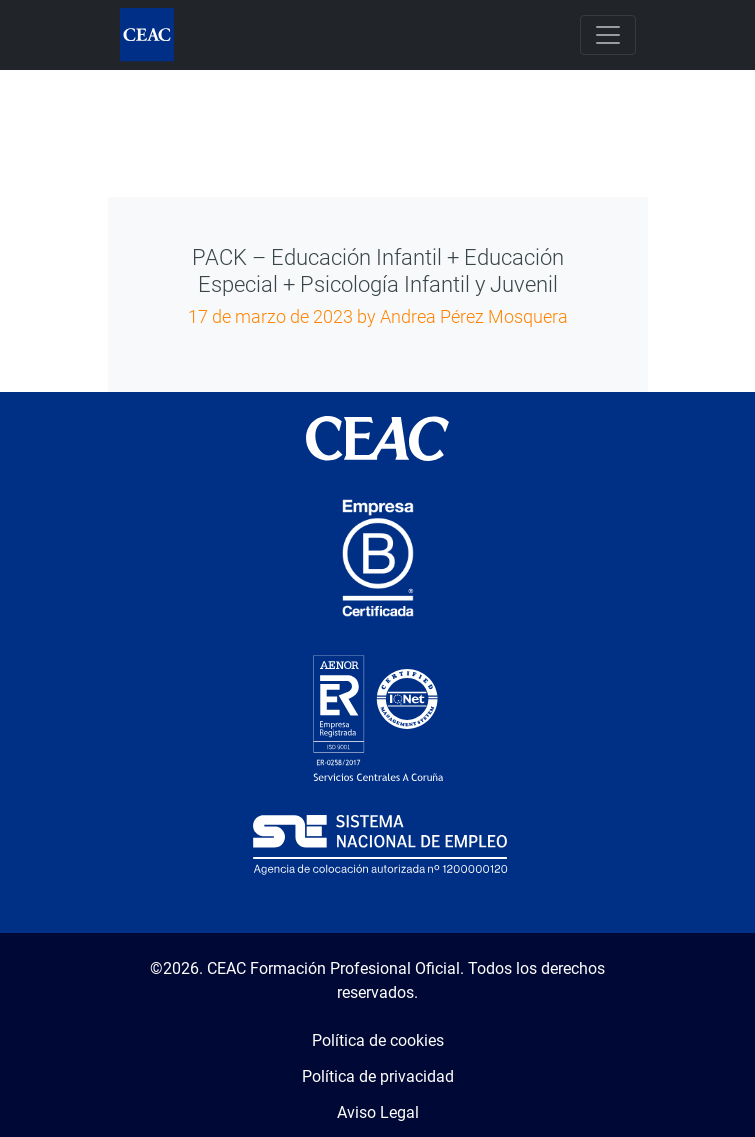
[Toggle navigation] (608, 35)
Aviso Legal (378, 1112)
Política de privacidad (378, 1076)
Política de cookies (378, 1040)
